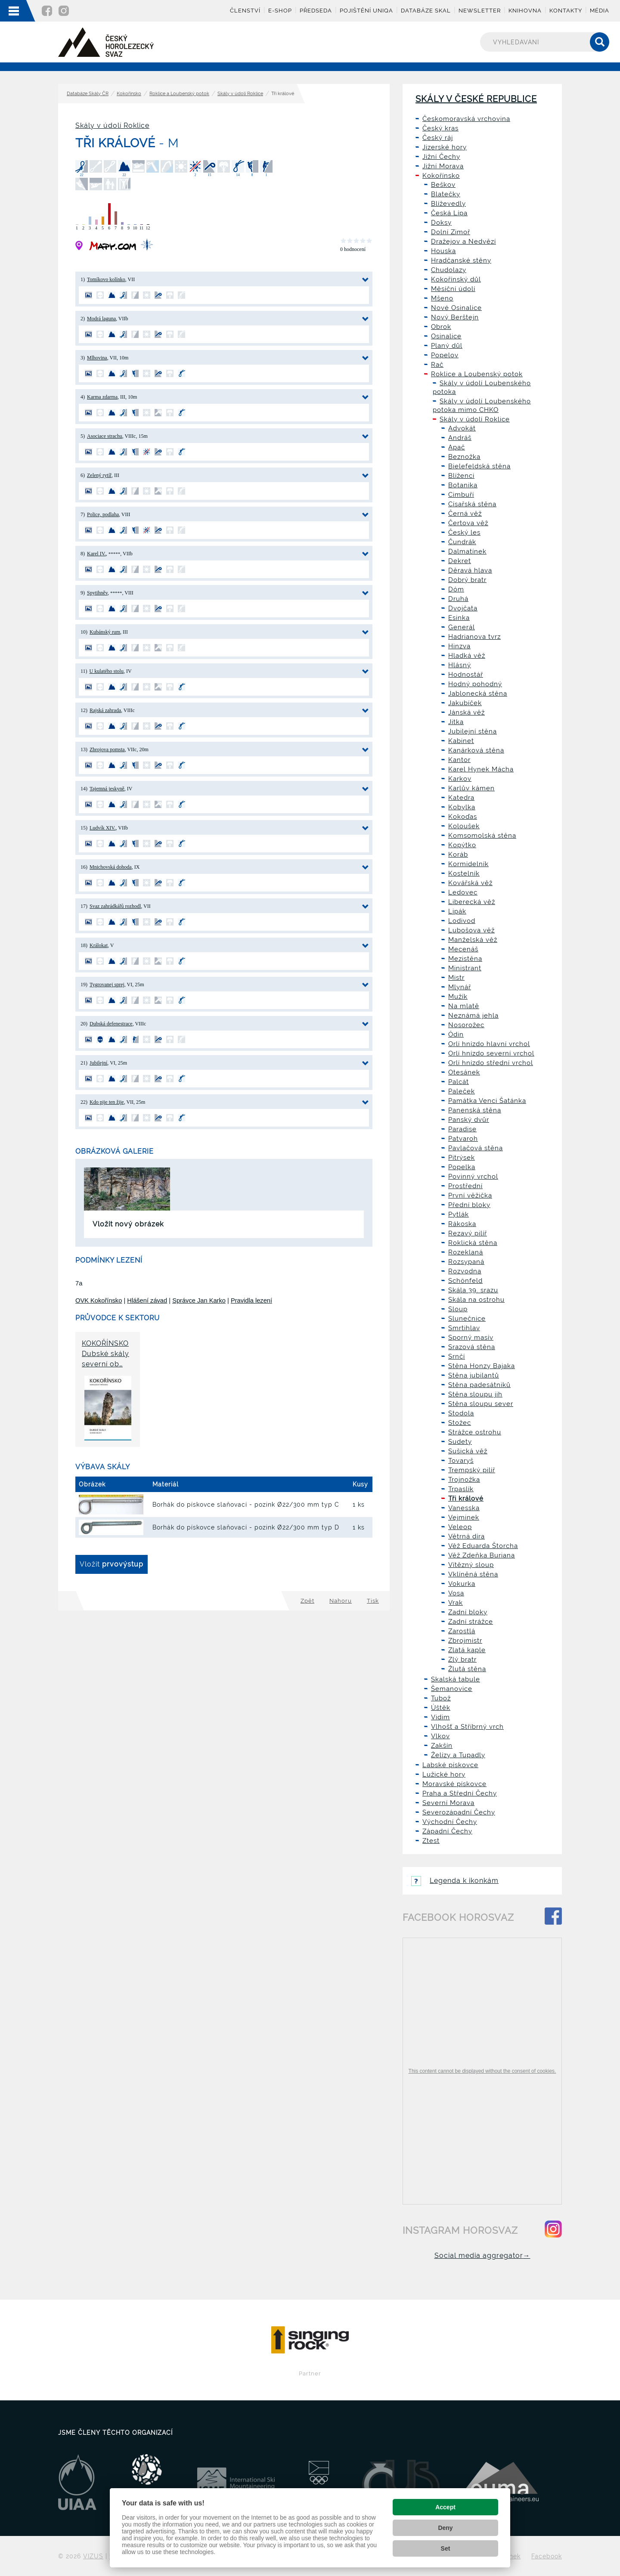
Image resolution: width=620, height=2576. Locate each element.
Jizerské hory (444, 147)
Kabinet (461, 741)
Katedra (461, 798)
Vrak (455, 1603)
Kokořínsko (129, 93)
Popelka (461, 1167)
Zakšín (442, 1745)
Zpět (307, 1601)
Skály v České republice (476, 99)
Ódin (456, 1034)
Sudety (460, 1442)
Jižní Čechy (441, 157)
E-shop (280, 10)
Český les (464, 532)
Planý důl (446, 346)
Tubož (441, 1698)
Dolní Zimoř (450, 232)
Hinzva (459, 646)
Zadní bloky (467, 1612)
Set (445, 2548)
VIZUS (93, 2555)
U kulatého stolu (107, 671)
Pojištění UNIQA (366, 10)
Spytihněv (97, 593)
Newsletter (480, 10)
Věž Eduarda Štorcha (483, 1546)
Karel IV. (96, 554)
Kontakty (565, 10)
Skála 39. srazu (473, 1290)
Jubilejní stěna (472, 731)
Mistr (456, 977)
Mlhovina (97, 358)
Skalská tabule (455, 1679)
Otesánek (464, 1072)
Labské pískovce (450, 1765)
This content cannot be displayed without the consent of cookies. (482, 2071)
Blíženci (461, 476)
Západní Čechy (447, 1831)
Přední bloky (469, 1205)
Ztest (431, 1841)
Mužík (458, 996)
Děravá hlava (470, 570)
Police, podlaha (103, 514)
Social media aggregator (482, 2255)
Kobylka (461, 807)
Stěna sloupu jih (475, 1394)
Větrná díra (466, 1536)
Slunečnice (467, 1318)
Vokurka (461, 1584)
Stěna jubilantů (473, 1375)
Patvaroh (463, 1138)
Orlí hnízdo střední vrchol (490, 1063)
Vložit (111, 1564)
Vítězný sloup (471, 1565)
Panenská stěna (474, 1110)
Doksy (441, 222)
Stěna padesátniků (479, 1385)
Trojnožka (464, 1479)
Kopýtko (462, 845)
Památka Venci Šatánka (487, 1101)
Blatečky (445, 194)
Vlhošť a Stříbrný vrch (467, 1727)
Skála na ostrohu (476, 1299)
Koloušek (464, 826)
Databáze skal (426, 10)
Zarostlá (461, 1631)
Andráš (459, 438)
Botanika (462, 485)
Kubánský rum (105, 632)
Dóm (456, 589)
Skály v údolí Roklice (240, 93)
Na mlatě (463, 1006)
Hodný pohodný (475, 684)
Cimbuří (461, 494)
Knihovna (525, 10)
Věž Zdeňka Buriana (481, 1555)
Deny (445, 2527)
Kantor (459, 760)
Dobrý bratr (467, 580)
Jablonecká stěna (477, 693)
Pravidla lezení (251, 1300)
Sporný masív (470, 1337)
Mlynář (459, 987)
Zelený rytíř (99, 475)
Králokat (99, 945)
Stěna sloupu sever (480, 1404)
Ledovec (462, 892)
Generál (461, 627)
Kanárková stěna (476, 750)
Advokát (462, 428)
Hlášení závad (147, 1300)
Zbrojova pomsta (107, 749)
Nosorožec (466, 1025)
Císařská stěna (472, 504)
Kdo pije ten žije (107, 1102)
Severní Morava (448, 1803)
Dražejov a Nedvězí (463, 241)
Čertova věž (468, 523)
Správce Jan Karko (199, 1300)
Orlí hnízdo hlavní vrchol (489, 1044)
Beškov (443, 185)
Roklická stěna (472, 1243)
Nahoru (340, 1601)
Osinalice (446, 336)
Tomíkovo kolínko (106, 279)
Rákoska (462, 1224)
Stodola (461, 1413)
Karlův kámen (471, 788)
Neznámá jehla (473, 1015)
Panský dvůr (468, 1120)
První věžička (470, 1195)
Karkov (459, 779)
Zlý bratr (462, 1659)
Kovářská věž (470, 883)
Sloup (458, 1309)
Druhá (458, 599)
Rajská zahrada (105, 710)
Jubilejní (98, 1063)
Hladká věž (466, 655)
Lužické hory (443, 1774)
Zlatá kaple (467, 1650)
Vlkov (440, 1736)
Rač (437, 364)
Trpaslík (461, 1489)
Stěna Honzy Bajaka (481, 1366)
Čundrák (462, 542)
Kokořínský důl (456, 279)
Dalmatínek (467, 551)
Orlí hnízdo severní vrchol (491, 1053)
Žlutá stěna (467, 1669)
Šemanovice (451, 1689)
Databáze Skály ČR (87, 93)
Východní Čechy (449, 1822)
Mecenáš (463, 949)
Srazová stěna (471, 1347)
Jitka (456, 722)
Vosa (456, 1593)
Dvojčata (462, 608)
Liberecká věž (471, 902)
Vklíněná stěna (473, 1574)
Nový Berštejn (455, 317)
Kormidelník (468, 864)
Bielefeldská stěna (479, 466)
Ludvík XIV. (102, 828)
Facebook (546, 2555)
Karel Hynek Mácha (481, 769)
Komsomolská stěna (482, 835)
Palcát (458, 1082)
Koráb (458, 854)
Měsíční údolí (453, 289)
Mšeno (442, 298)
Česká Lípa (449, 213)
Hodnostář (465, 674)
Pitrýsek (461, 1157)
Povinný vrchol (473, 1176)
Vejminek (463, 1517)
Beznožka (464, 457)
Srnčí (456, 1356)
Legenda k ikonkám (455, 1880)
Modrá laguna (101, 319)
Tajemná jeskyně (107, 789)
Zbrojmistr (465, 1640)
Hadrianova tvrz (474, 637)
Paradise (462, 1129)
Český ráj (437, 138)
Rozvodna (464, 1271)
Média (599, 10)
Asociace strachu (104, 436)
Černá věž (465, 513)
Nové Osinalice (456, 308)
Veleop (460, 1527)
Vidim (440, 1717)
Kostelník (464, 873)
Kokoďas (462, 816)
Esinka (459, 618)
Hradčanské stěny (461, 260)
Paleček (461, 1091)
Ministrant (464, 968)
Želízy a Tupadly (458, 1755)
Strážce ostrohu (474, 1432)
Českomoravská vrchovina (466, 119)
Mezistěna (465, 959)
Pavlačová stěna (475, 1148)
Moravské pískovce (454, 1784)
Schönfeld (465, 1281)
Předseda (316, 10)
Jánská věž (466, 712)
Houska (443, 251)
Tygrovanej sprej (107, 984)
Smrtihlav (464, 1328)
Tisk (373, 1601)
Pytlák (458, 1214)
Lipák (457, 911)
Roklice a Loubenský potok (179, 93)
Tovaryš (461, 1460)
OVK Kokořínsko (98, 1300)
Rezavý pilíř (467, 1233)
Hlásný (459, 665)
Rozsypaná (466, 1262)
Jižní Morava (443, 166)
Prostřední (465, 1186)
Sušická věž (467, 1451)
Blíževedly (448, 203)
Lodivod (461, 921)
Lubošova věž (471, 930)
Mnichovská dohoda (111, 867)
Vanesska (464, 1508)
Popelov (445, 355)
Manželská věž (472, 940)
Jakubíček (465, 703)
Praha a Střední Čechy (459, 1793)
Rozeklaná (465, 1252)
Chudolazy (448, 270)
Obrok (441, 327)
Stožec (459, 1423)
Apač (456, 447)
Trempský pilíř (471, 1470)
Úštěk (440, 1708)
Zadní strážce (470, 1621)
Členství (245, 10)
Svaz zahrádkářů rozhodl (115, 906)
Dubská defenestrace (111, 1024)
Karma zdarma (102, 397)
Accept (445, 2507)
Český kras (440, 128)
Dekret (459, 561)
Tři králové (466, 1498)
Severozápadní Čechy (458, 1812)
